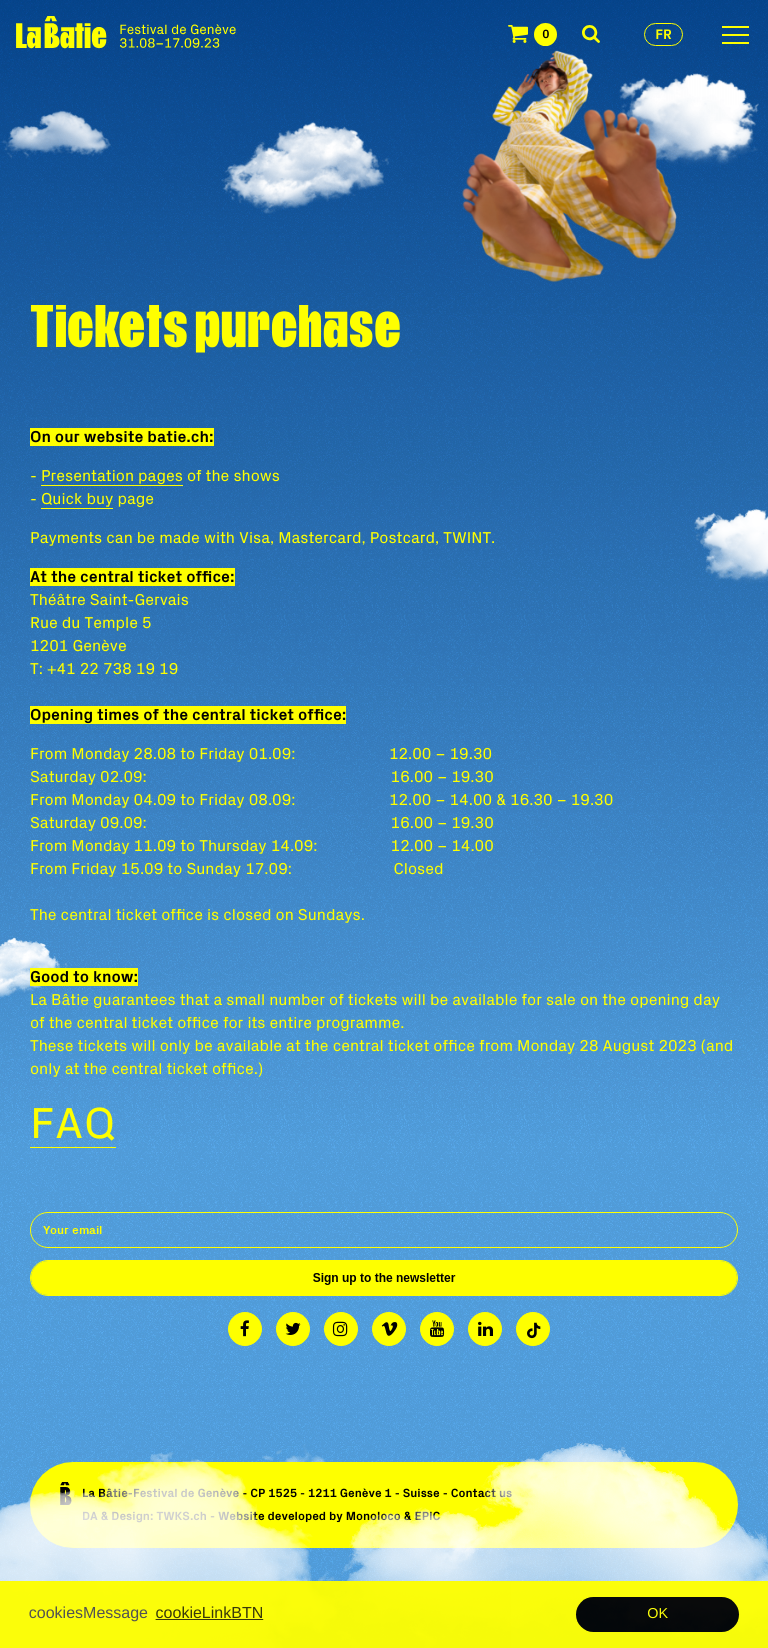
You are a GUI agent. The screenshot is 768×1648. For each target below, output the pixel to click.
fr (663, 34)
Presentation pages (112, 476)
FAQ (73, 1122)
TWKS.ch (181, 1516)
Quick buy (77, 499)
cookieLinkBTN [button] (210, 1613)
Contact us (482, 1493)
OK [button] (657, 1614)
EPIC (427, 1516)
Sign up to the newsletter (384, 1278)
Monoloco (373, 1516)
